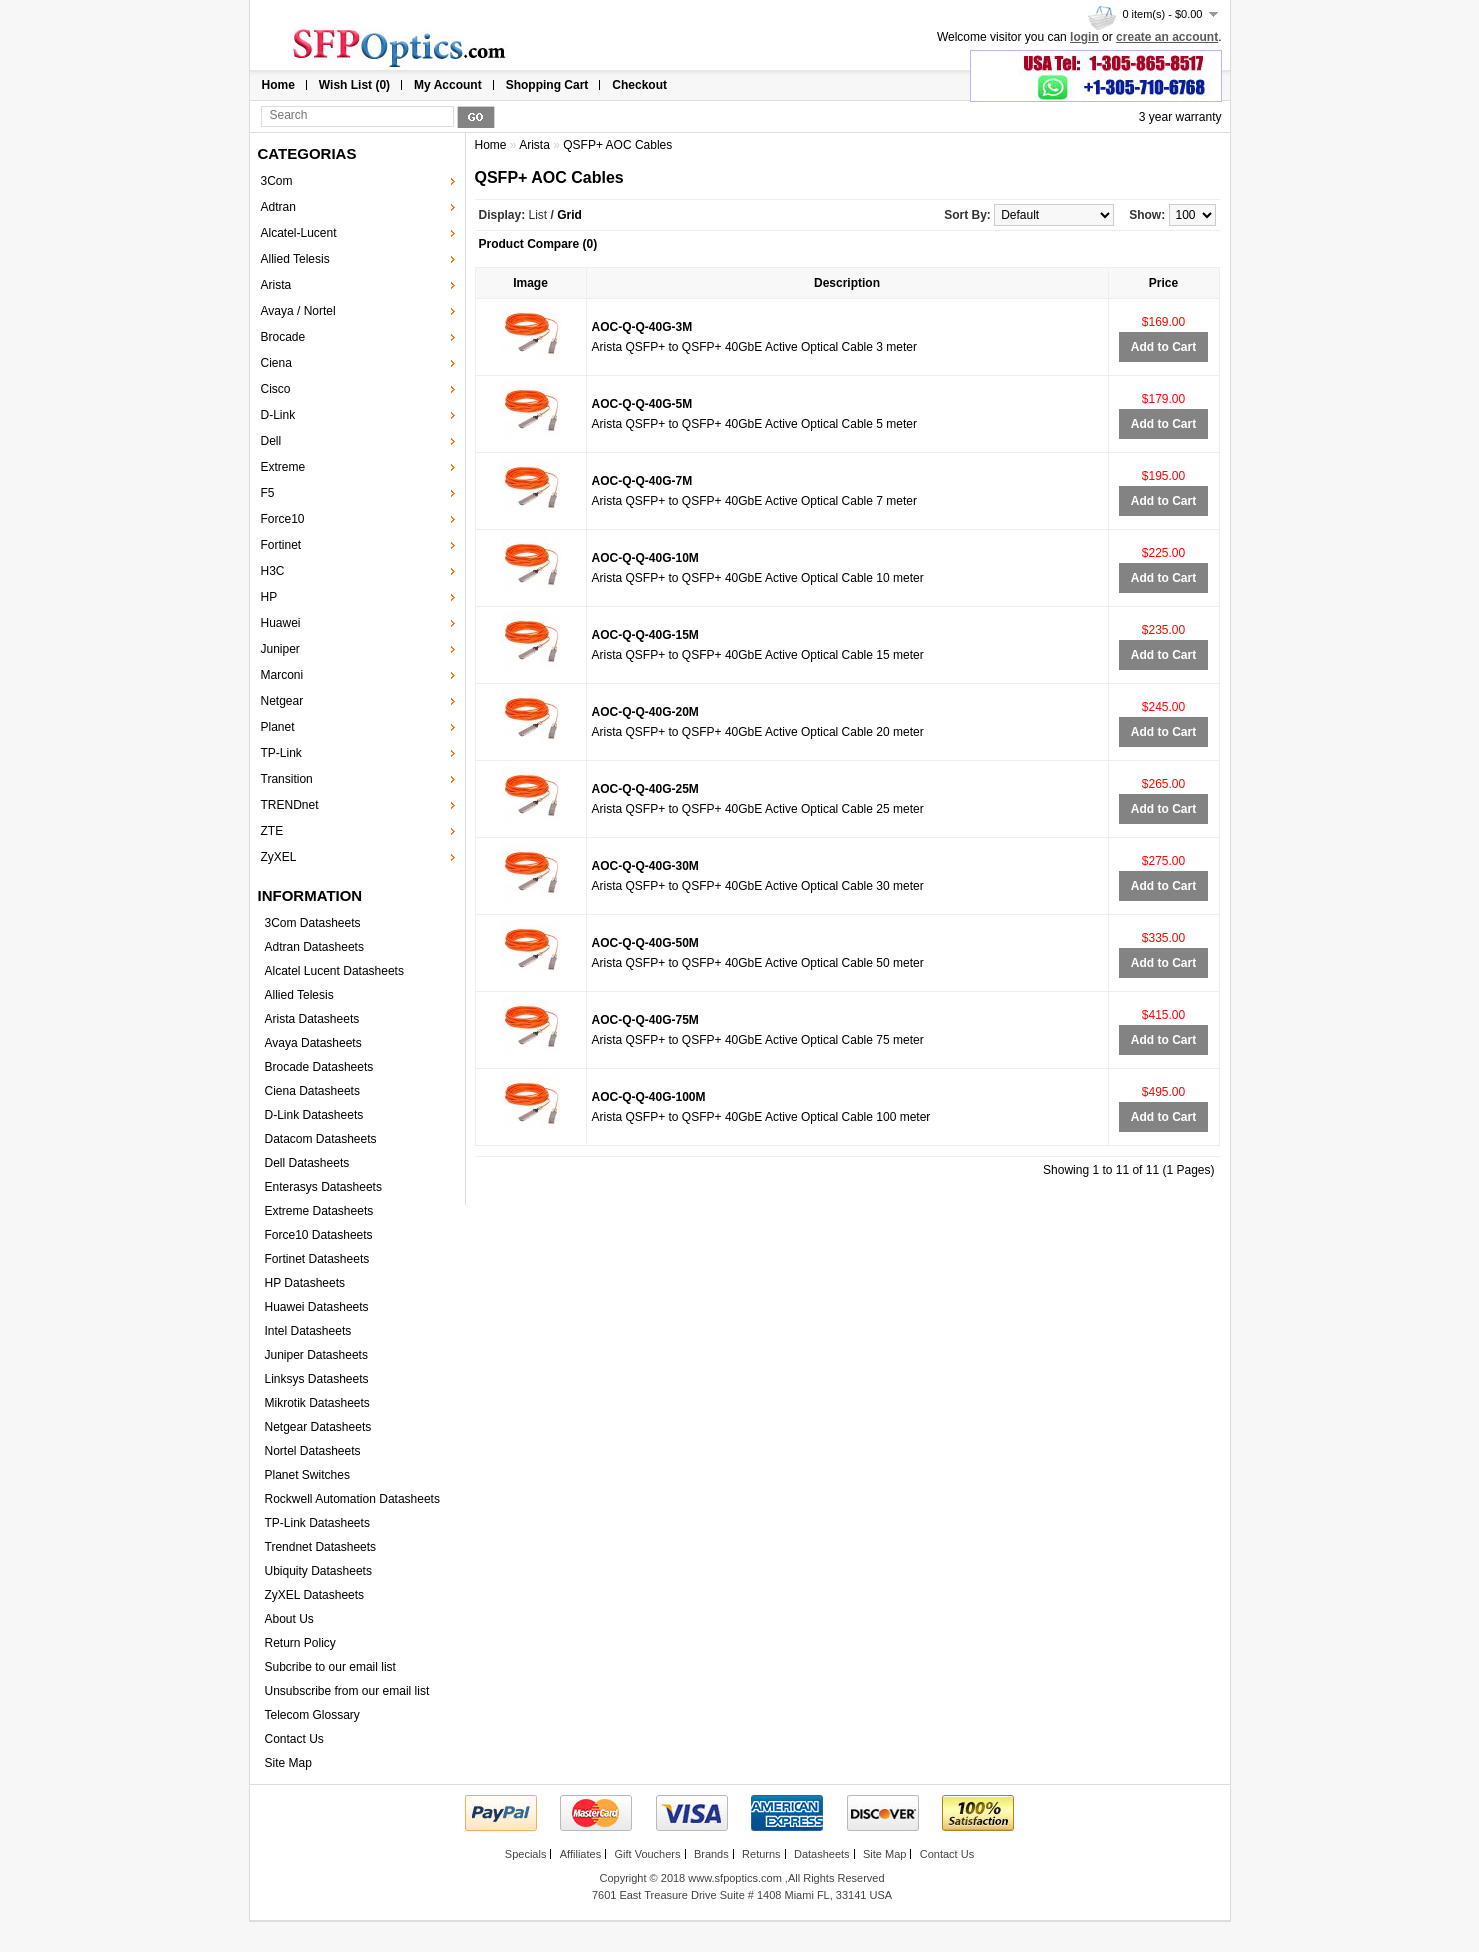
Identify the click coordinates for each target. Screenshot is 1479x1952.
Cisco (276, 389)
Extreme (283, 467)
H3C (273, 571)
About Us (289, 1619)
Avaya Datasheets (313, 1043)
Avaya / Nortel (298, 311)
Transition (287, 779)
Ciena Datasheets (312, 1091)
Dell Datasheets (307, 1163)
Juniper (280, 649)
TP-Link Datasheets (317, 1523)
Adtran (278, 207)
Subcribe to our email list (330, 1667)
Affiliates (580, 1854)
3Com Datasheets (313, 923)
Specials (526, 1854)
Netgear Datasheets (318, 1427)
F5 (268, 493)
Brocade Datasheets (319, 1067)
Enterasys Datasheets (323, 1187)
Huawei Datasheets (317, 1307)
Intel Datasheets (308, 1331)
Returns (761, 1854)
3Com (277, 181)
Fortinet (281, 545)
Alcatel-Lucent (299, 233)
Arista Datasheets (312, 1019)
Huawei (281, 623)
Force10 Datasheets (319, 1235)
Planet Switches (307, 1475)
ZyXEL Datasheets (315, 1595)
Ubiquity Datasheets (318, 1571)
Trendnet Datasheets (321, 1547)
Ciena (276, 363)
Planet (278, 727)
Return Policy (300, 1643)
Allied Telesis (295, 259)
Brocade (283, 337)
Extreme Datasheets (319, 1211)
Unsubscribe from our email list (347, 1691)
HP (269, 597)
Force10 (283, 519)
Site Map (288, 1763)
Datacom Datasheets (321, 1139)
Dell (271, 441)
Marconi (282, 675)
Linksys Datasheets (317, 1379)
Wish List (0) (354, 85)
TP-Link (281, 753)
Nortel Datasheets (313, 1451)
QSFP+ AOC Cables (617, 145)
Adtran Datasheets (314, 947)
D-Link (278, 415)
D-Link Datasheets (314, 1115)
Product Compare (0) (538, 244)
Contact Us (294, 1739)
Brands (711, 1854)
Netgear (282, 701)
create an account (1167, 37)
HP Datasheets (305, 1283)
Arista (276, 285)
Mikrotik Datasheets (317, 1403)
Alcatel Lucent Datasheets (334, 971)
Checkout (639, 85)
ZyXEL (279, 857)
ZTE (272, 831)
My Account (448, 85)
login (1084, 37)
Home (278, 85)
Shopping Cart (547, 85)
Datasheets (822, 1854)
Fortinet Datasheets (317, 1259)
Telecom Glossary (312, 1715)
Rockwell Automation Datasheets (352, 1499)
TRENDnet (290, 805)
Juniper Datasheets (316, 1355)
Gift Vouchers (647, 1854)
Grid (569, 215)
